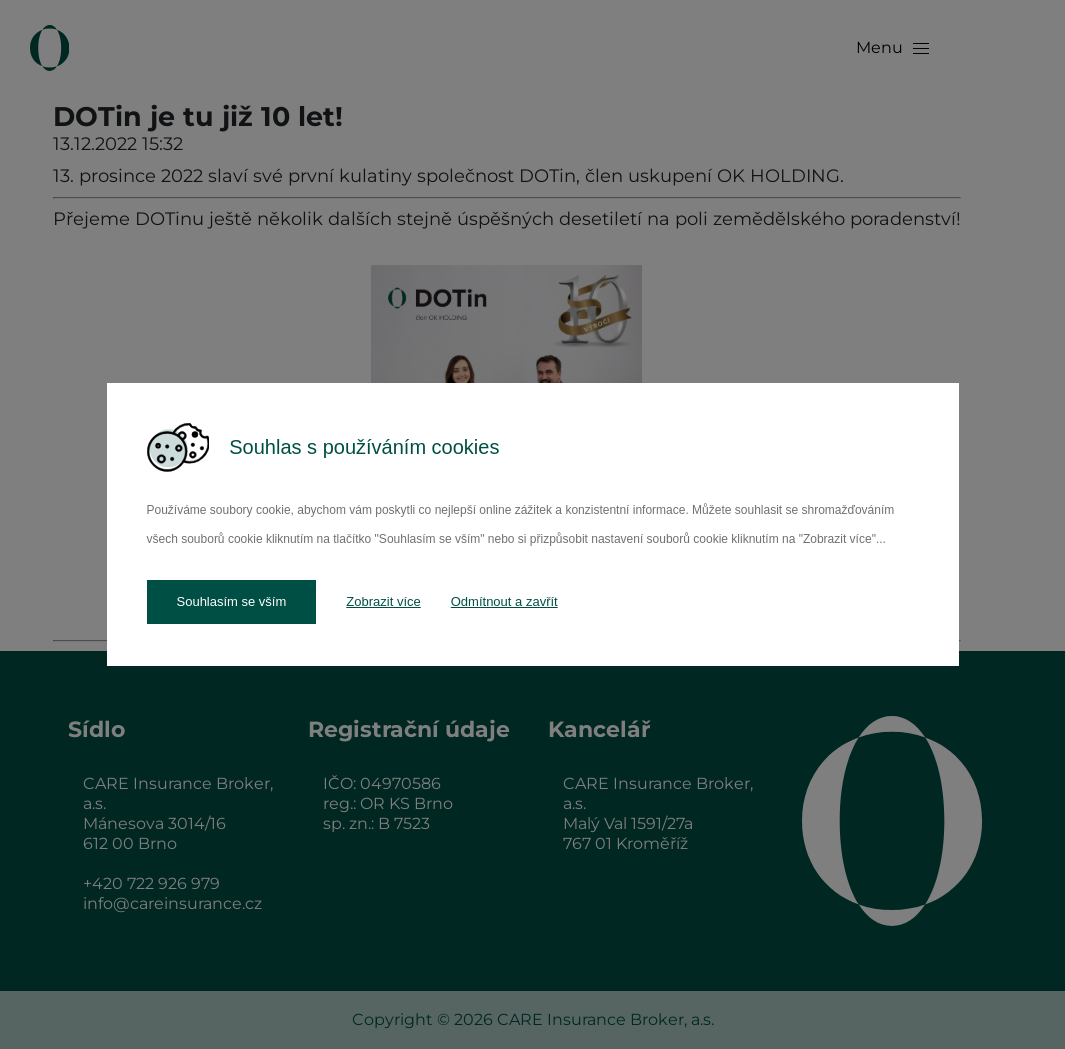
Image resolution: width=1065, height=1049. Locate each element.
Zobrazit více (383, 601)
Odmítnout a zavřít (504, 601)
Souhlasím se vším (232, 601)
